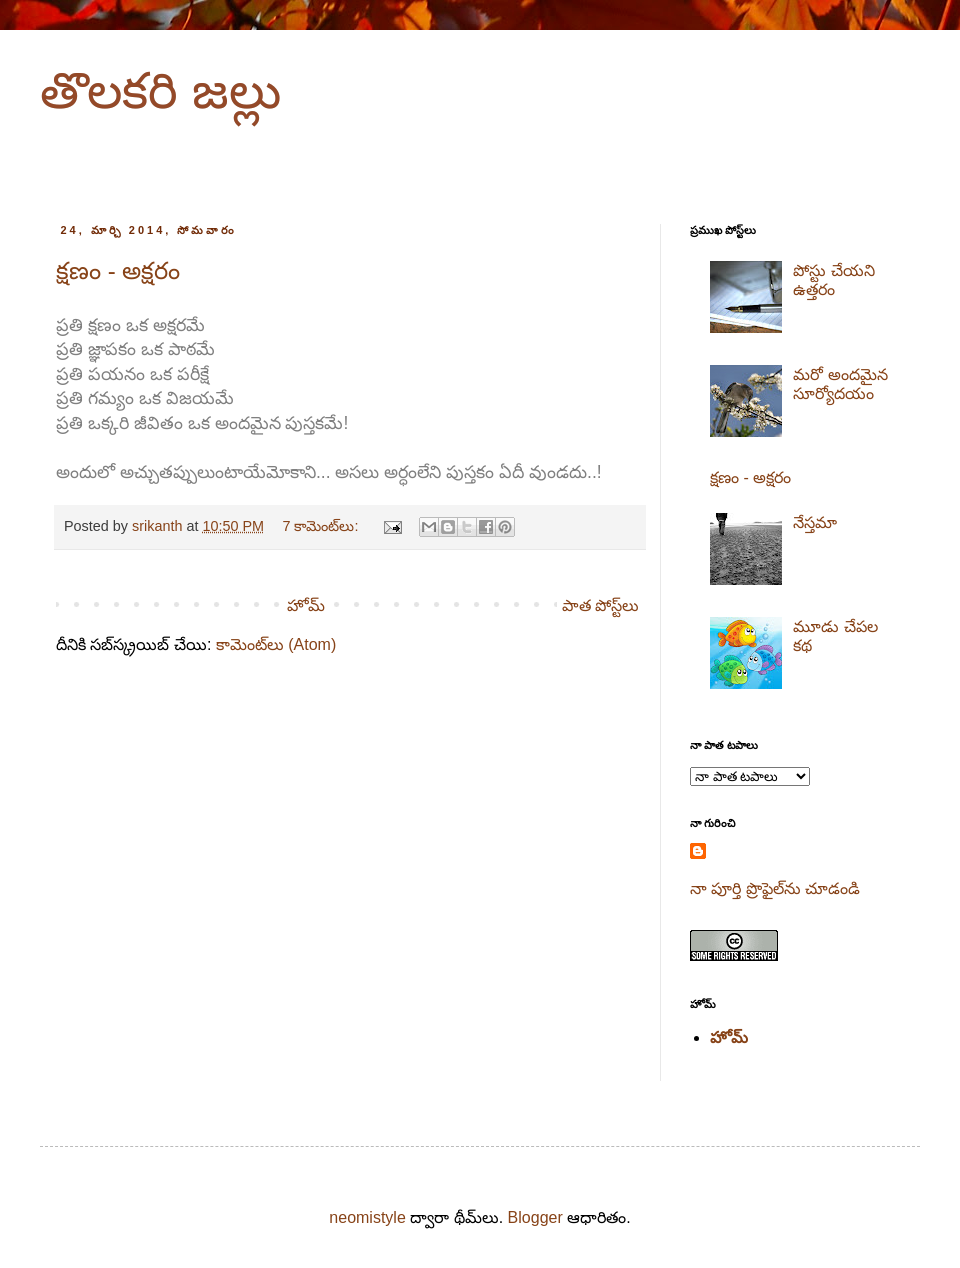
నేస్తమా (815, 522)
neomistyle (367, 1217)
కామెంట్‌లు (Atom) (276, 644)
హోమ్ (306, 605)
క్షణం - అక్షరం (118, 270)
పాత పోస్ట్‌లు (600, 605)
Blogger (535, 1217)
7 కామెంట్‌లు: (322, 526)
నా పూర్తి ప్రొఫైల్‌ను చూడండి (775, 888)
